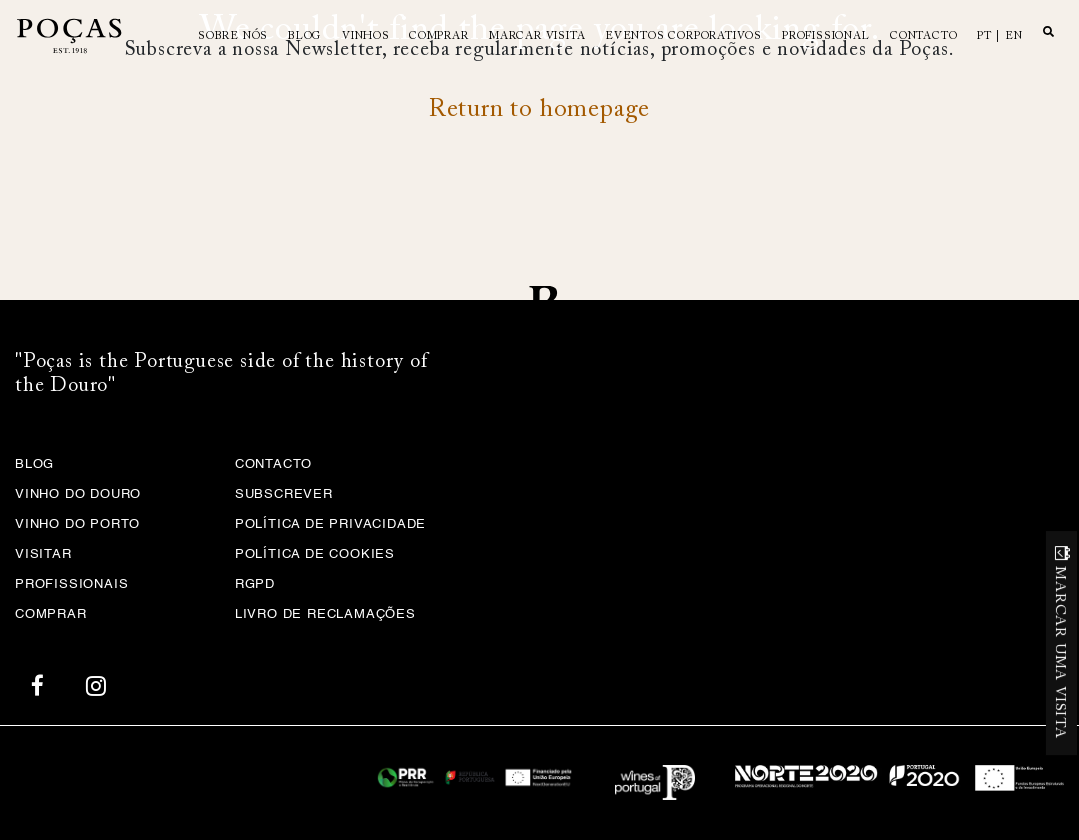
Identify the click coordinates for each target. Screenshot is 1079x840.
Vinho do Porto (77, 524)
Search (1048, 31)
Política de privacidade (330, 524)
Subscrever (284, 494)
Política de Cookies (315, 554)
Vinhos (366, 36)
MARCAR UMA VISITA (1059, 651)
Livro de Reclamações (325, 614)
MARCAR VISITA (537, 36)
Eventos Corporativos (683, 36)
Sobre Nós (233, 36)
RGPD (255, 584)
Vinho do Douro (78, 494)
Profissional (826, 36)
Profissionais (71, 584)
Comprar (439, 36)
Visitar (43, 554)
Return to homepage (539, 110)
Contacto (923, 36)
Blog (304, 36)
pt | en (1000, 36)
